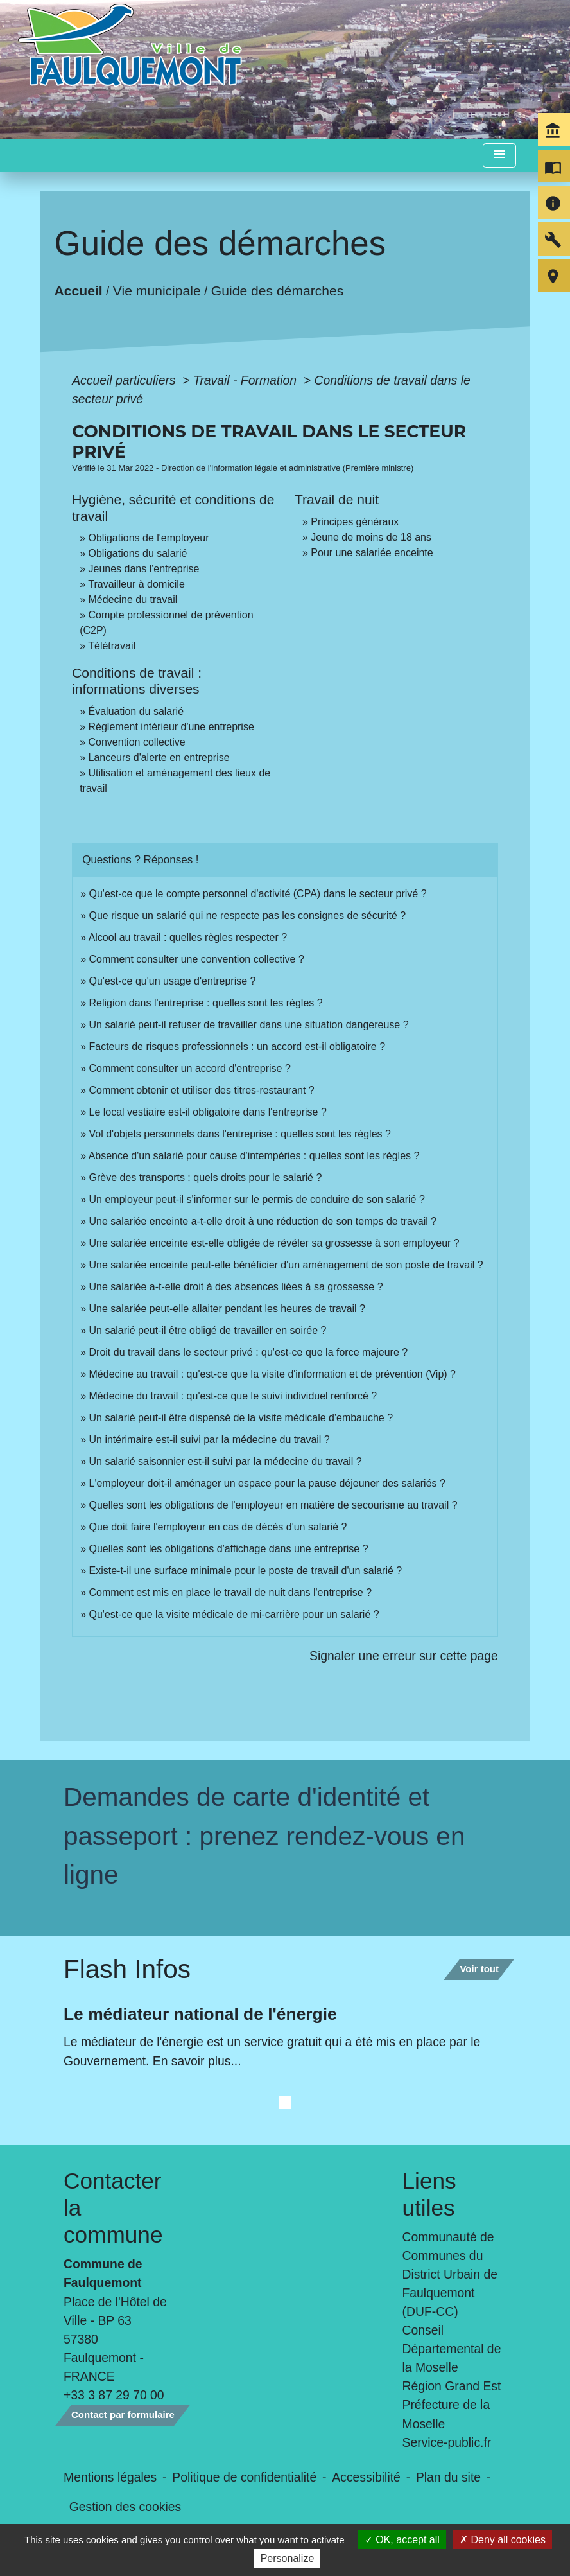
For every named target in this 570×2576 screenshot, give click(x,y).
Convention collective (137, 742)
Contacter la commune (113, 2207)
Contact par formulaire (123, 2414)
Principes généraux (355, 521)
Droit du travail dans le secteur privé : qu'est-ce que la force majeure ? (248, 1352)
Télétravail (111, 645)
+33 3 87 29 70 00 (114, 2395)
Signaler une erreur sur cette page (403, 1656)
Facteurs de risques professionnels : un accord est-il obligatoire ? (237, 1046)
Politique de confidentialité (244, 2477)
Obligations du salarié (138, 553)
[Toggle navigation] (499, 155)
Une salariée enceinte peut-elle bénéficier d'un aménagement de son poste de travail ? (286, 1264)
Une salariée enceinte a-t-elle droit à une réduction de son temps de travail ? (263, 1221)
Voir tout (479, 1968)
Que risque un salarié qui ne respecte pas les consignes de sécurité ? (249, 915)
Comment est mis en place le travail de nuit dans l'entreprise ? (230, 1592)
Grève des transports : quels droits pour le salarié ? (205, 1177)
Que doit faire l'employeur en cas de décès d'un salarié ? (218, 1526)
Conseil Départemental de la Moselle (451, 2348)
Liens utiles (429, 2194)
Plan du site (448, 2477)
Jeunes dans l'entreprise (144, 568)
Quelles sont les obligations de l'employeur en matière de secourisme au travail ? (273, 1505)
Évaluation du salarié (136, 711)
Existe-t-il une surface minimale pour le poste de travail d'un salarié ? (245, 1570)
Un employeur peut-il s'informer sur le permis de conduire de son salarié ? (257, 1199)
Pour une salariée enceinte (372, 552)
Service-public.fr (447, 2442)
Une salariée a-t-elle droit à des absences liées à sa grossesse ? (236, 1286)
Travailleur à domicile (136, 584)
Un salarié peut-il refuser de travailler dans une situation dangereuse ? (249, 1024)
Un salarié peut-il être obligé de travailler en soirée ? (208, 1330)
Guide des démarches (277, 290)
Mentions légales (110, 2477)
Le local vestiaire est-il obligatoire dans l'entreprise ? (208, 1112)
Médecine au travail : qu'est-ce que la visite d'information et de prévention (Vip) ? (272, 1374)
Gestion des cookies (125, 2507)
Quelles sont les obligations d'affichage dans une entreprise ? (228, 1548)
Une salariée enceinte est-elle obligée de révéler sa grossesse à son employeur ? (274, 1243)
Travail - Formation (246, 380)
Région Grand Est (451, 2386)
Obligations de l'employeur (149, 537)
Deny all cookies (503, 2539)
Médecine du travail (133, 599)
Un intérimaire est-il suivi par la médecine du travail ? (209, 1439)
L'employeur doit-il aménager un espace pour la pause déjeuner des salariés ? (267, 1483)
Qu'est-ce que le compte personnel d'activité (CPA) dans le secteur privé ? (258, 893)
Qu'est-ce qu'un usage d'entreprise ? (172, 981)
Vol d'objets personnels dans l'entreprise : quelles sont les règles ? (240, 1133)
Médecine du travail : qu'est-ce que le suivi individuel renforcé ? (233, 1395)
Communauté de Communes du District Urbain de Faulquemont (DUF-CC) (449, 2274)
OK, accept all (402, 2539)
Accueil (79, 290)
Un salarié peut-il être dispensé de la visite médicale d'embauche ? (241, 1417)
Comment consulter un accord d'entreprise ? (190, 1068)
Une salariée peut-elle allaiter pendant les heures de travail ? (227, 1308)
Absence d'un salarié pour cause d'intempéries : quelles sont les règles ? (254, 1155)
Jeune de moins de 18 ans (371, 537)
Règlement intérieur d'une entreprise (171, 726)
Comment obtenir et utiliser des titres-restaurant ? (202, 1090)
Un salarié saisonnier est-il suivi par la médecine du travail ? (225, 1461)
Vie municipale (157, 290)
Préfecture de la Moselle (446, 2413)
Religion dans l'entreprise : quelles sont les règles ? (206, 1002)
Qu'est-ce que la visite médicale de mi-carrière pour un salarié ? (234, 1614)
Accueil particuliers (125, 380)
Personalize (288, 2558)
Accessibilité (366, 2477)
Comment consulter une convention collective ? (196, 959)
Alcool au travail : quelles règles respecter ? (188, 937)
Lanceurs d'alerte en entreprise (159, 757)
